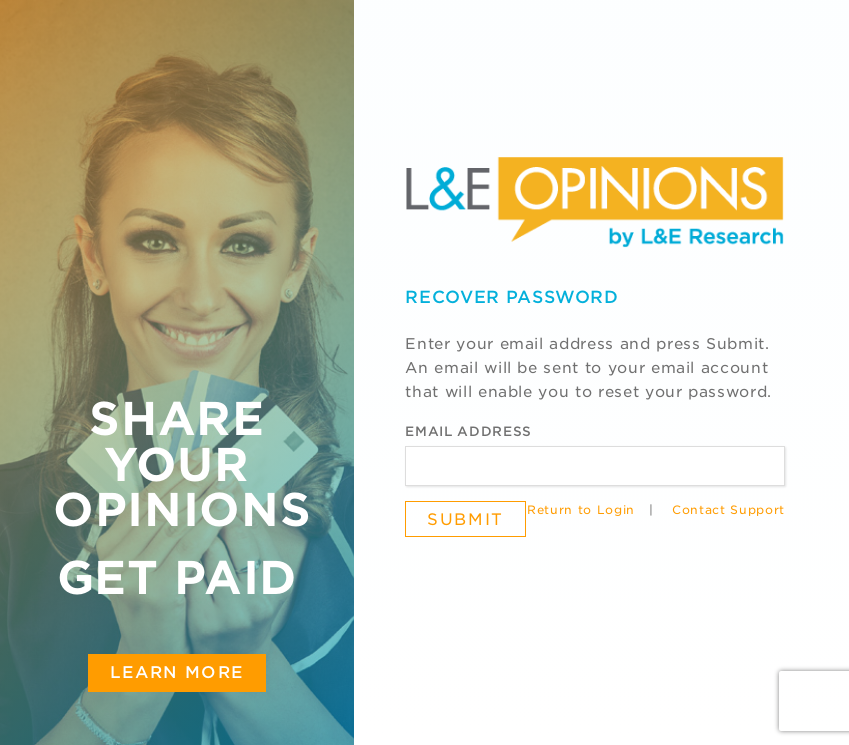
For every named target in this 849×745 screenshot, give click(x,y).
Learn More (177, 672)
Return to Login (581, 510)
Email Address (468, 431)
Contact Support (728, 510)
